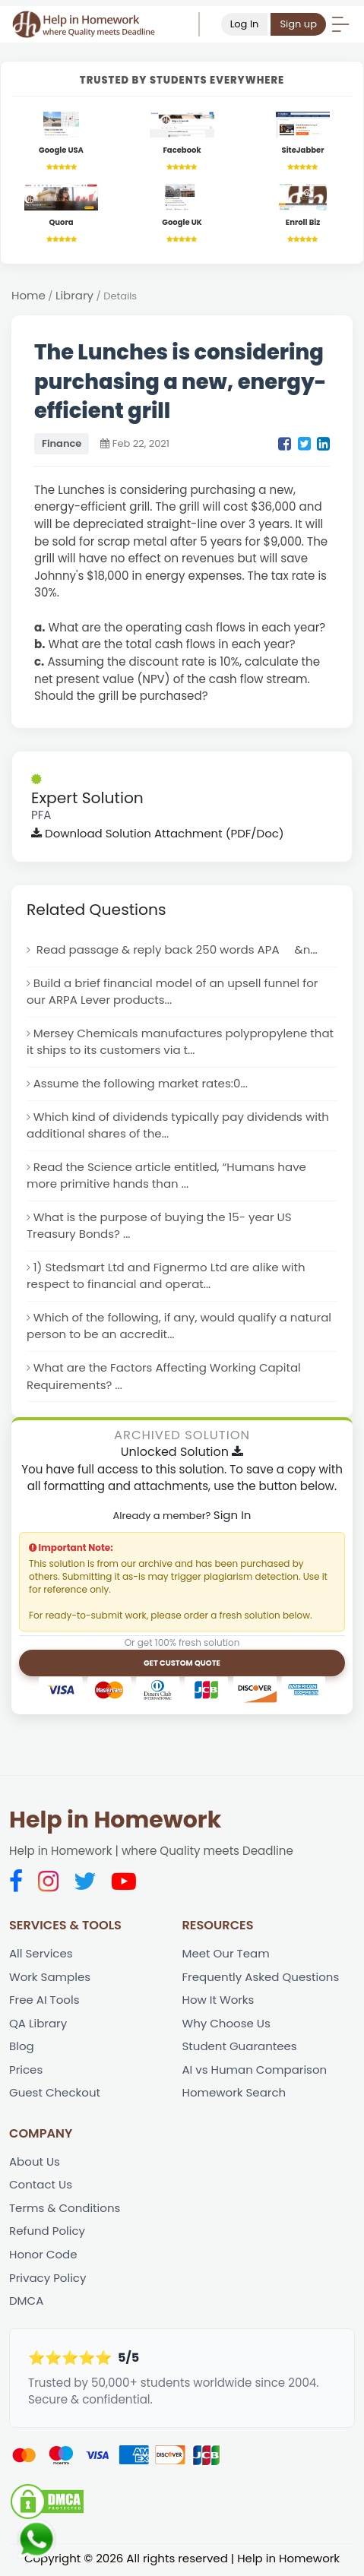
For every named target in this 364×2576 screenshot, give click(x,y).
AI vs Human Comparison (255, 2071)
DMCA (26, 2304)
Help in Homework (115, 1822)
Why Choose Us (226, 2025)
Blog (21, 2048)
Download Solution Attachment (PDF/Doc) (158, 833)
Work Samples (49, 1978)
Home (28, 295)
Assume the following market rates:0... (140, 1084)
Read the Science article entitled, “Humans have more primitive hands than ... (167, 1176)
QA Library (38, 2025)
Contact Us (40, 2187)
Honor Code (43, 2256)
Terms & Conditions (65, 2210)
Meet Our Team (226, 1955)
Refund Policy (47, 2234)
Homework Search (234, 2095)
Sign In (233, 1516)
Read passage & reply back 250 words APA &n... (176, 950)
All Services (41, 1955)
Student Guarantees (240, 2048)
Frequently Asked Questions (261, 1978)
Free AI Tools (44, 2002)
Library (74, 295)
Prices (26, 2071)
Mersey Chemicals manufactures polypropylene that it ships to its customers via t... (181, 1042)
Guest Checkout (54, 2095)
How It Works (218, 2002)
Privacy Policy (48, 2280)
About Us (34, 2164)
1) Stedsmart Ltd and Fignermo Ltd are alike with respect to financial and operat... (166, 1276)
